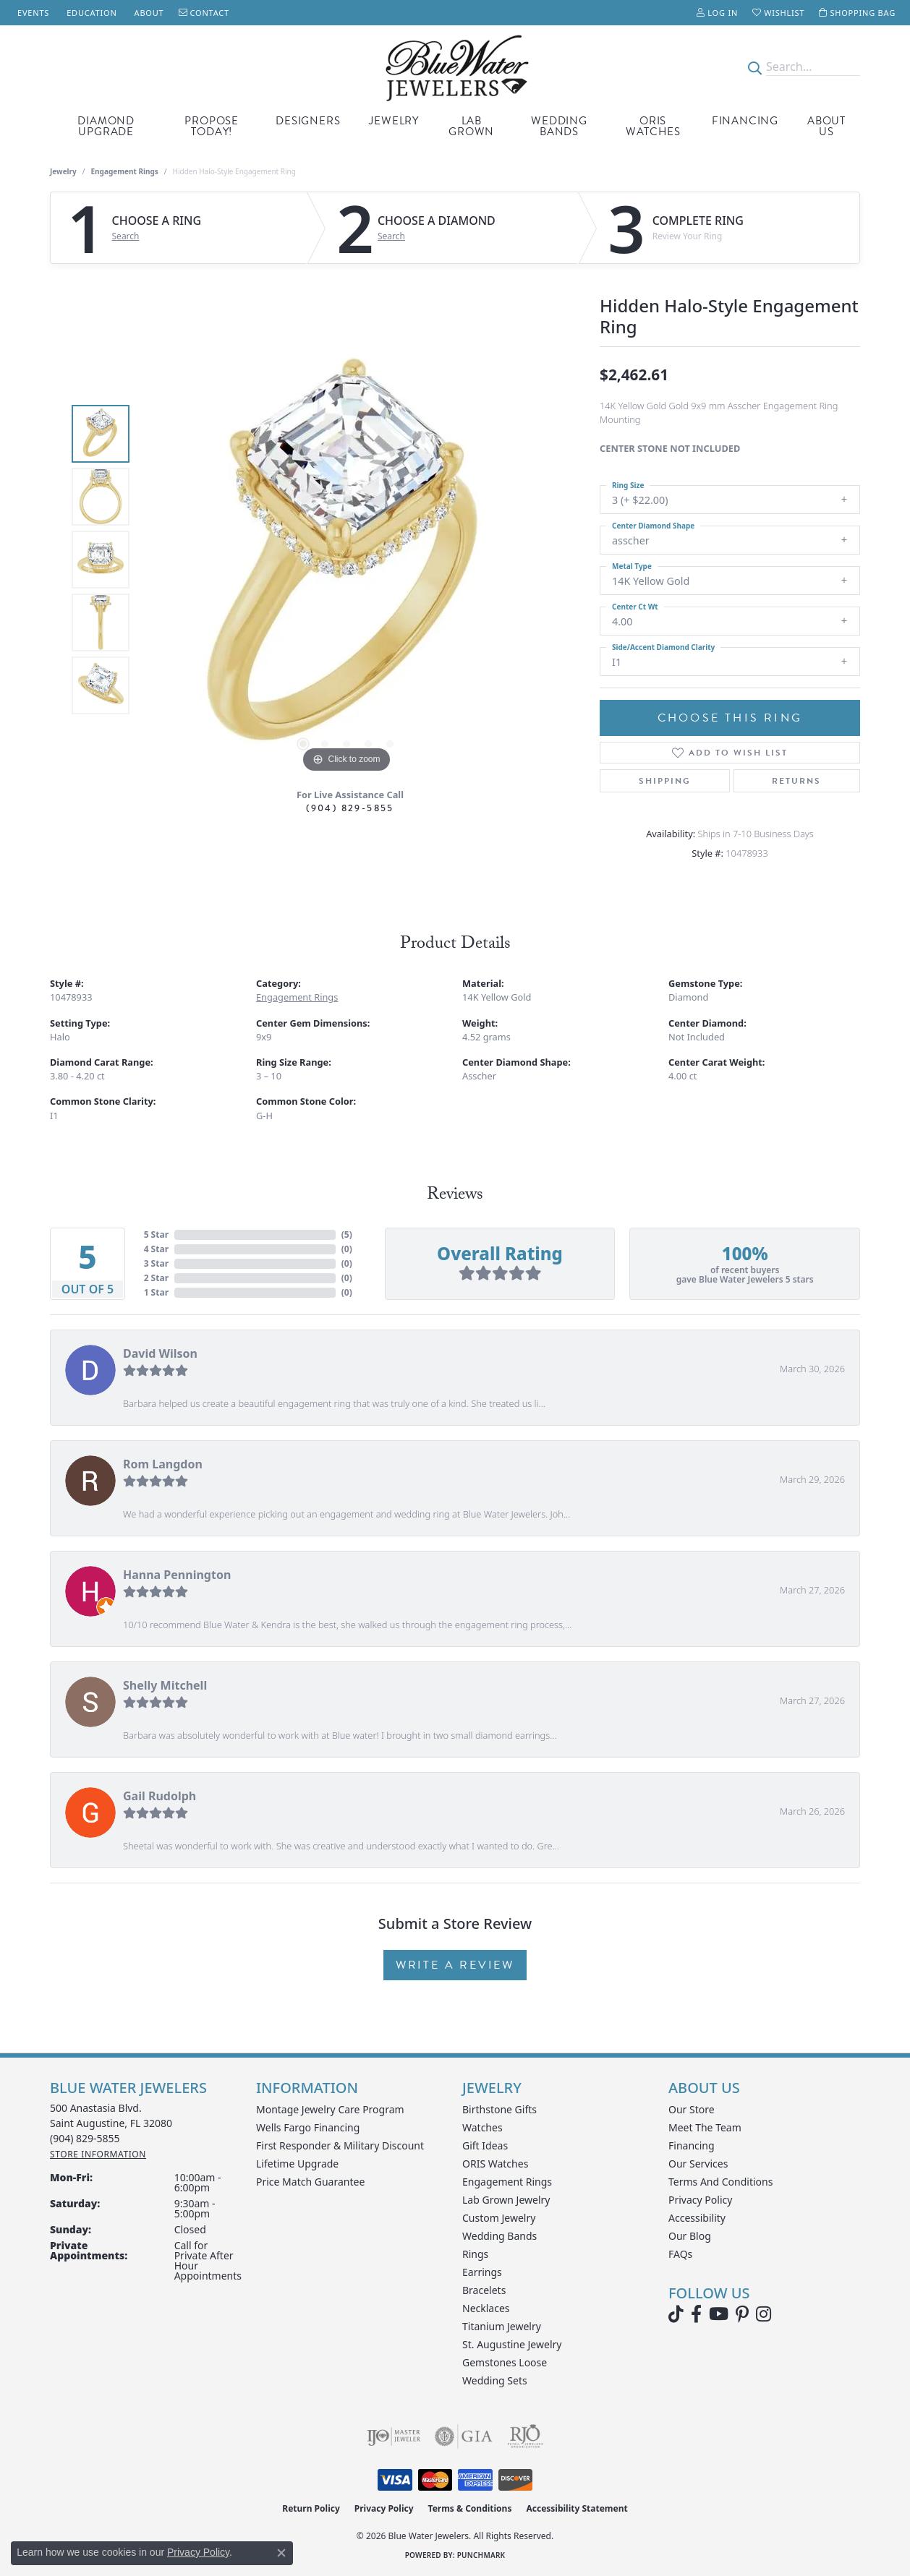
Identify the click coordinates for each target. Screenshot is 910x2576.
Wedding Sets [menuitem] (494, 2380)
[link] (31, 12)
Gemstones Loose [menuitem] (504, 2362)
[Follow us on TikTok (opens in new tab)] (676, 2314)
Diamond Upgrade (106, 126)
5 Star (156, 1234)
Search (126, 236)
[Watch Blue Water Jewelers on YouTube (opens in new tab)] (718, 2314)
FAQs (680, 2254)
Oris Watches (653, 126)
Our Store (691, 2109)
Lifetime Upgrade (297, 2163)
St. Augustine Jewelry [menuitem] (511, 2344)
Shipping (665, 780)
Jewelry (394, 121)
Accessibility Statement (576, 2508)
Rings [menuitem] (475, 2254)
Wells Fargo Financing (308, 2127)
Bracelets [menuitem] (484, 2290)
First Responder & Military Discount (340, 2145)
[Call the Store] (85, 2138)
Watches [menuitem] (482, 2127)
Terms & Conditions (470, 2508)
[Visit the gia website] (464, 2436)
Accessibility (697, 2218)
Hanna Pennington (177, 1575)
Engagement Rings (124, 171)
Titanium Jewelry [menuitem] (501, 2326)
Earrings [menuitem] (482, 2272)
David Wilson (160, 1353)
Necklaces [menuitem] (486, 2308)
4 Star (156, 1249)
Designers (308, 121)
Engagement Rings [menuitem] (507, 2181)
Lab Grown (471, 126)
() (346, 1234)
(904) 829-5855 (350, 808)
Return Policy (311, 2508)
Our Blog (689, 2236)
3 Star (156, 1263)
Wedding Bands (559, 126)
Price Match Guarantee (310, 2181)
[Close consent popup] (281, 2553)
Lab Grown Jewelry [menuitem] (506, 2200)
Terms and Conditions (720, 2181)
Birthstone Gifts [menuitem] (499, 2109)
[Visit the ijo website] (394, 2436)
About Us (826, 126)
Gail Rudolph (159, 1796)
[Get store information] (98, 2154)
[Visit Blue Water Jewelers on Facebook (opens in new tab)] (696, 2314)
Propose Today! (211, 126)
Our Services (698, 2163)
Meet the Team (704, 2127)
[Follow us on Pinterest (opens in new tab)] (742, 2314)
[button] (717, 12)
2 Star (156, 1278)
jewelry (63, 171)
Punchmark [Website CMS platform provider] (481, 2555)
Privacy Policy (700, 2200)
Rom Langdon (163, 1464)
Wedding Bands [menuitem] (499, 2236)
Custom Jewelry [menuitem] (498, 2218)
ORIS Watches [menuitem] (495, 2163)
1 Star (156, 1292)
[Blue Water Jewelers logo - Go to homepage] (454, 66)
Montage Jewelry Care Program (330, 2109)
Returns (796, 780)
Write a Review (455, 1965)
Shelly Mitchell (165, 1685)
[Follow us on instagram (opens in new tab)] (763, 2314)
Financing (745, 121)
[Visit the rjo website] (525, 2436)
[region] (346, 559)
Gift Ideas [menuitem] (485, 2145)
